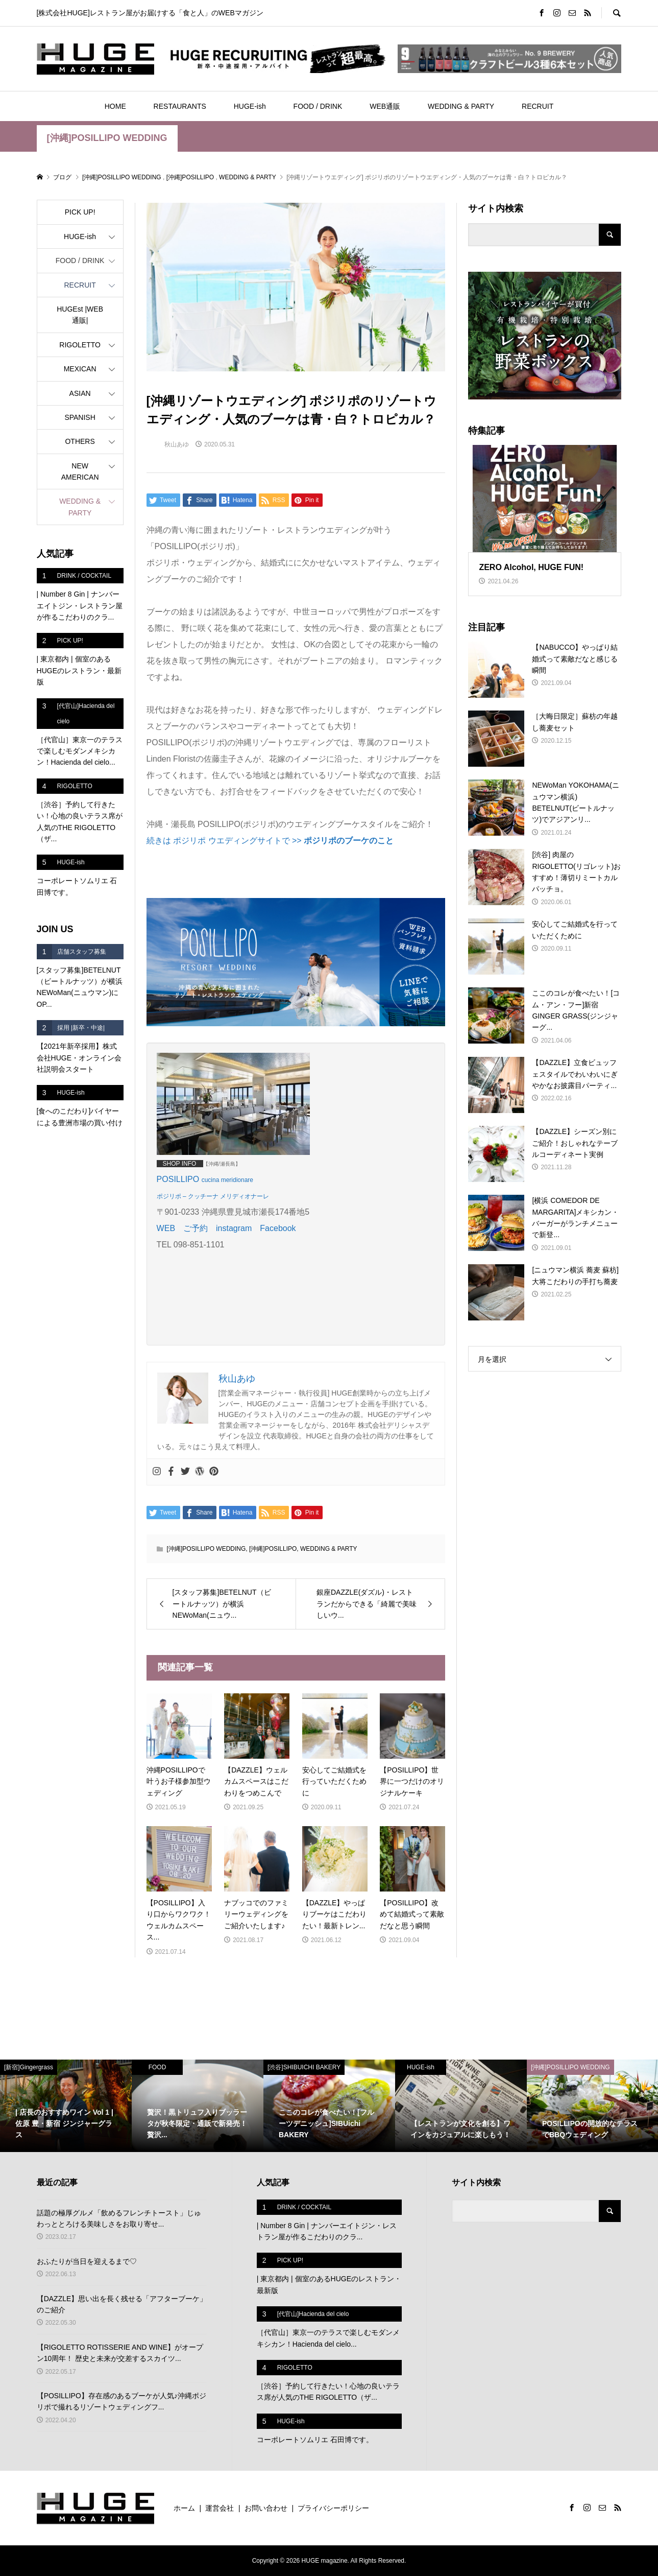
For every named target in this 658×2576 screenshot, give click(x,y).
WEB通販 (385, 106)
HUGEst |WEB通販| (80, 314)
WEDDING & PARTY (461, 106)
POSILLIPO (179, 1179)
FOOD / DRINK (318, 106)
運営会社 (219, 2508)
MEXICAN (80, 369)
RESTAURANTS (180, 106)
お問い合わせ (266, 2508)
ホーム (184, 2508)
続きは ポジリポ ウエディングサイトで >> (270, 840)
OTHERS (79, 441)
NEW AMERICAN (80, 471)
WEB (166, 1228)
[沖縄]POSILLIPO (273, 1548)
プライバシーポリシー (333, 2508)
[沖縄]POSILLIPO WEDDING (107, 138)
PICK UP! (80, 212)
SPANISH (79, 417)
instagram (234, 1228)
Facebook (278, 1228)
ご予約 (195, 1228)
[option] (66, 2106)
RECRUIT (537, 106)
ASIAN (80, 393)
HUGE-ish (250, 106)
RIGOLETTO (80, 345)
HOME (115, 106)
